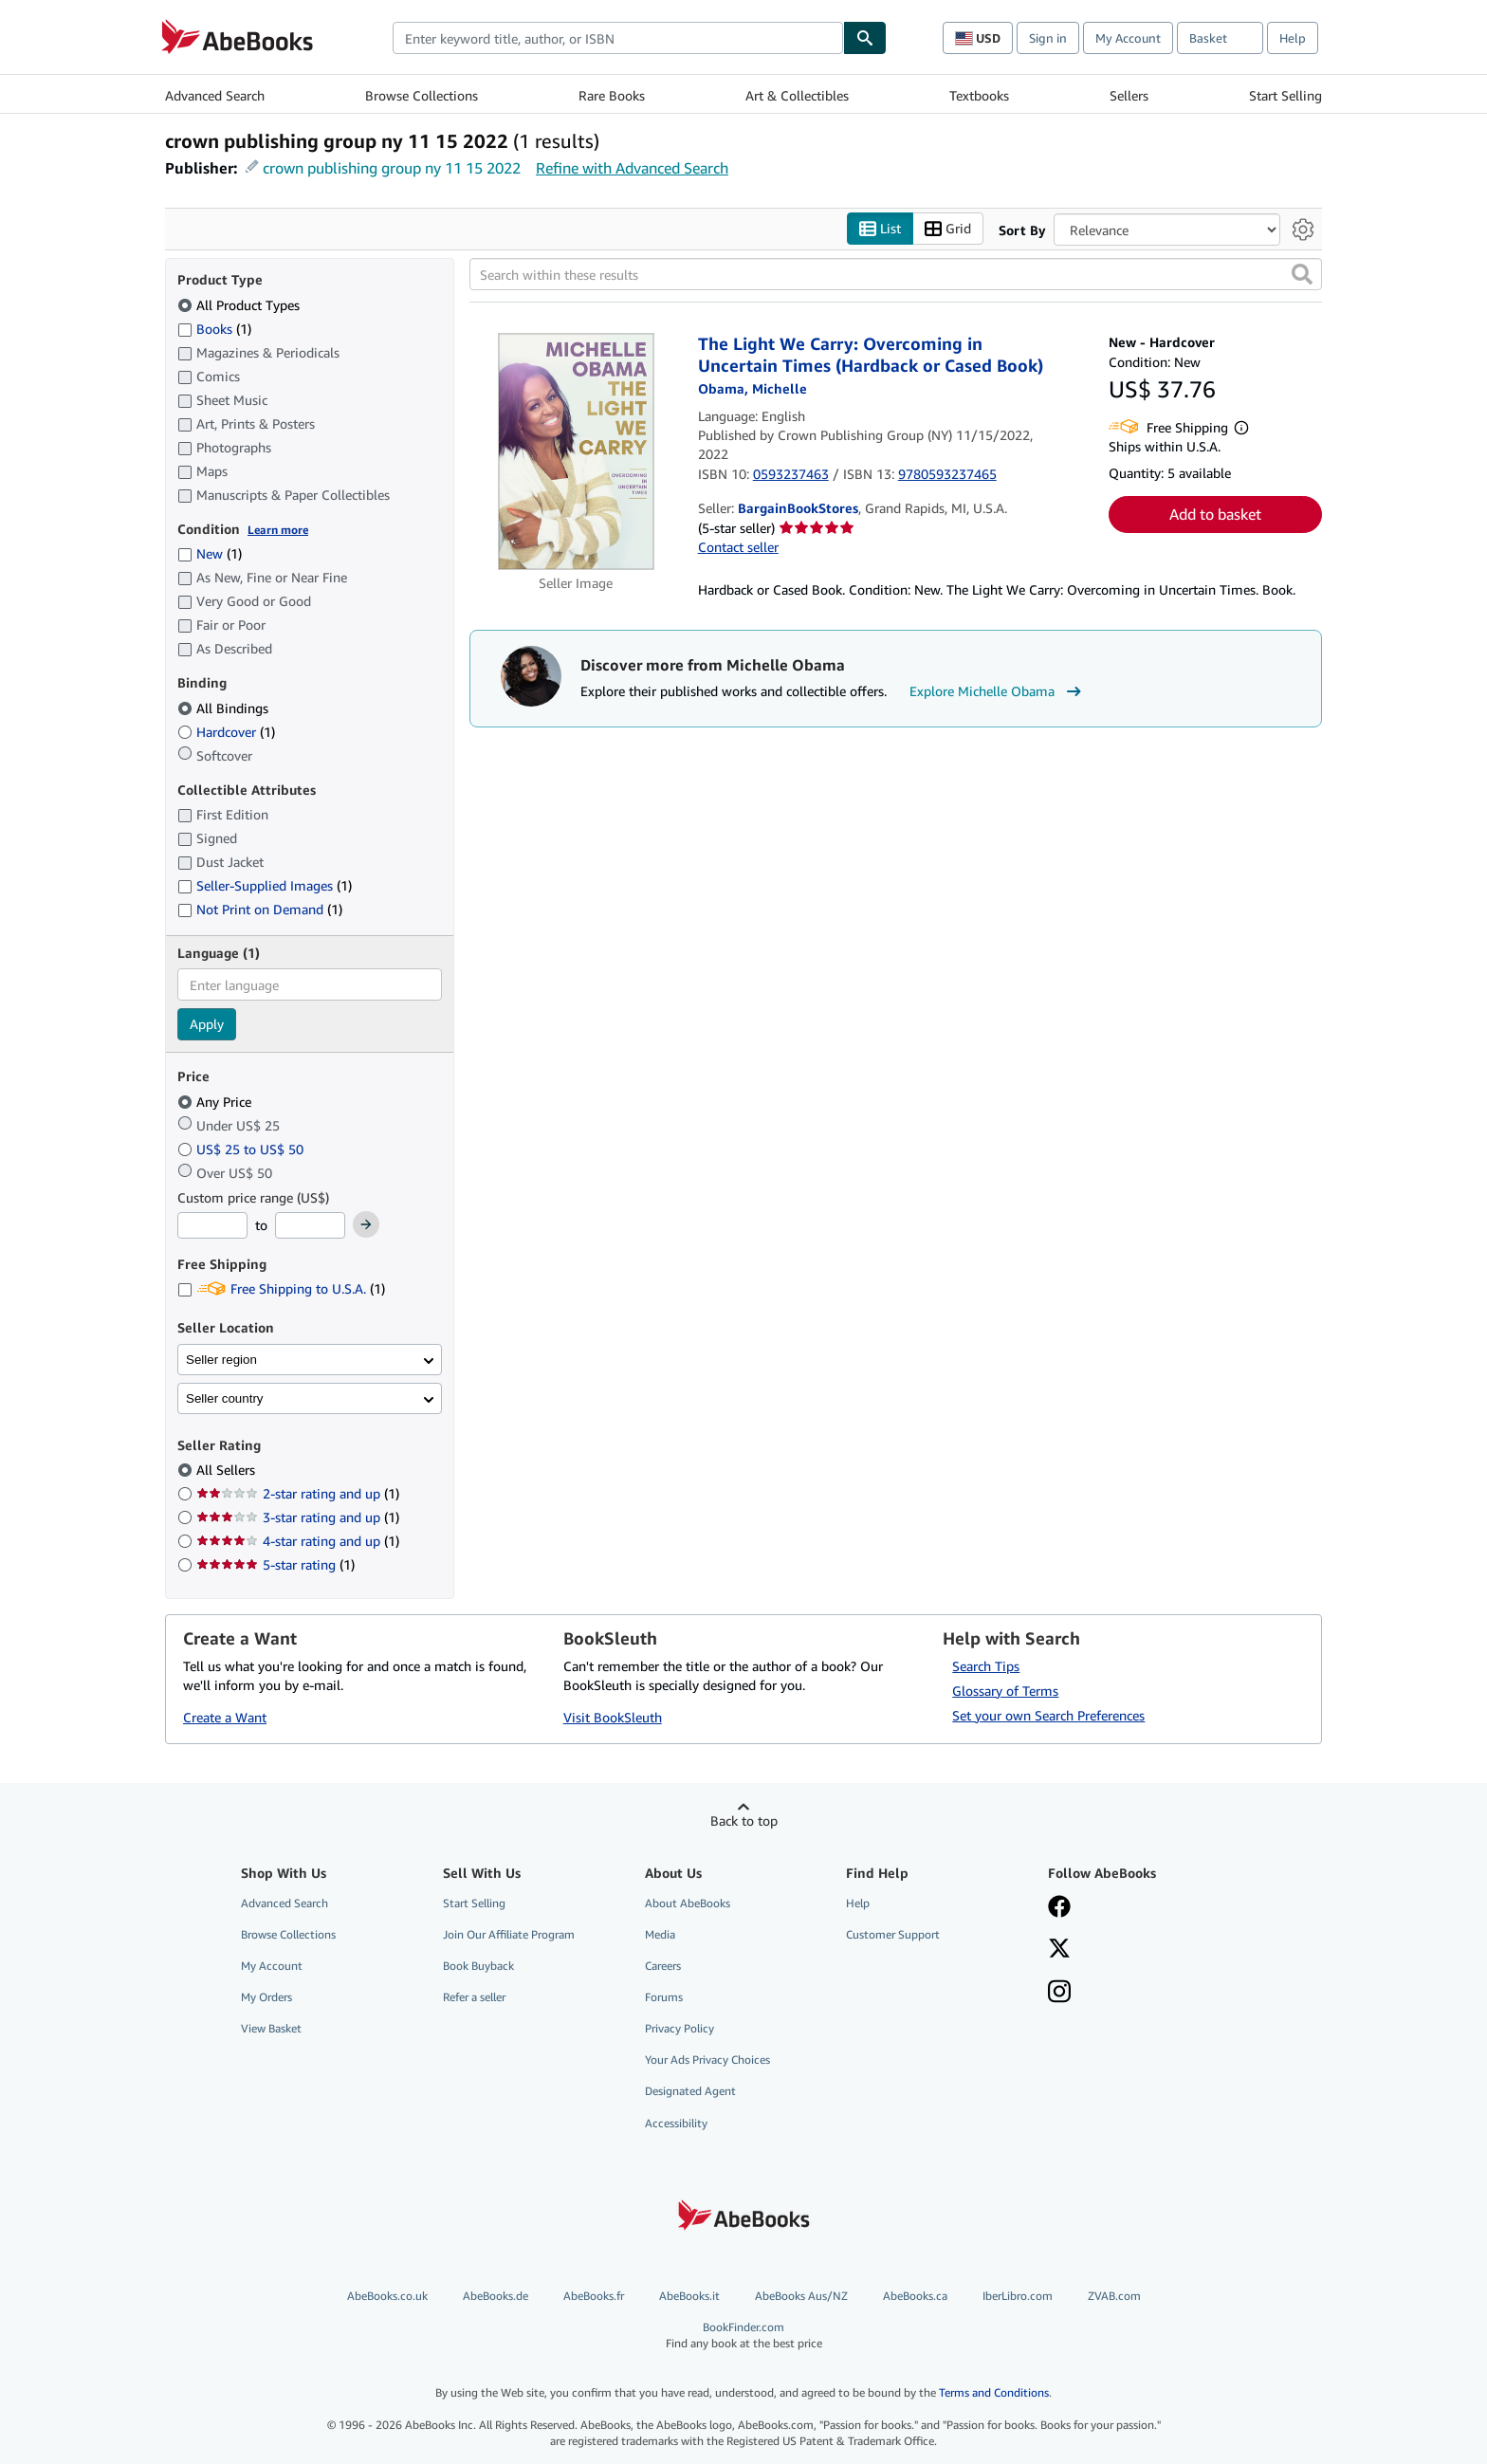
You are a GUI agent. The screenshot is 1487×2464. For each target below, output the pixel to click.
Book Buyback (478, 1965)
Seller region (221, 1359)
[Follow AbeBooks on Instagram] (1059, 1993)
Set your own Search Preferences (1048, 1715)
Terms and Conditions (994, 2392)
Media (660, 1934)
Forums (664, 1997)
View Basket (271, 2028)
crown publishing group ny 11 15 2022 (392, 167)
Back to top (744, 1820)
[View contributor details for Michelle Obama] (752, 388)
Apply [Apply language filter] (207, 1024)
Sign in (1048, 38)
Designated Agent (690, 2091)
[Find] (865, 38)
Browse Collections (421, 95)
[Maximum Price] (310, 1225)
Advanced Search (215, 95)
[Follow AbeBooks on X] (1059, 1950)
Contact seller (738, 547)
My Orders (266, 1997)
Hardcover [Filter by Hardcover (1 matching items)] (226, 732)
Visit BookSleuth (612, 1717)
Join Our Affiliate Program (509, 1934)
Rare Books (611, 95)
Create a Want (224, 1717)
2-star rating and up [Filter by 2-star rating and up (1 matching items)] (297, 1493)
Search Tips (985, 1666)
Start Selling (1285, 95)
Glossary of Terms (1005, 1691)
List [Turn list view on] (880, 229)
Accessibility (676, 2123)
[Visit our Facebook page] (1059, 1908)
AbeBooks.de (495, 2296)
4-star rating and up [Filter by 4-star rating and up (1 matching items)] (297, 1541)
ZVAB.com (1114, 2296)
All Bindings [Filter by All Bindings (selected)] (224, 708)
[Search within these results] (895, 274)
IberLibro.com (1017, 2296)
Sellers (1129, 95)
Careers (663, 1965)
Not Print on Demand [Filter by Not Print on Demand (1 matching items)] (259, 909)
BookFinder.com (744, 2335)
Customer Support (893, 1934)
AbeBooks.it (689, 2296)
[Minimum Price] (212, 1225)
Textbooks (979, 95)
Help (1292, 38)
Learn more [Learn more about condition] (278, 530)
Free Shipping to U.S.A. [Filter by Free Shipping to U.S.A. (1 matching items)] (281, 1288)
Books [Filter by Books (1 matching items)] (214, 328)
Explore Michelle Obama (997, 691)
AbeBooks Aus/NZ (801, 2296)
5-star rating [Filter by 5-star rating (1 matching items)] (275, 1564)
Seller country (225, 1398)
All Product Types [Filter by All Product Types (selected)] (240, 305)
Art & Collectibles (797, 95)
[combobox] (618, 38)
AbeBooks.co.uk (387, 2296)
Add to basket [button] (1215, 514)
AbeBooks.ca (915, 2296)
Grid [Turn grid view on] (948, 229)
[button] (1302, 274)
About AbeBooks (687, 1903)
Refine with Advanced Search (632, 167)
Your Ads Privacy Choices (707, 2059)
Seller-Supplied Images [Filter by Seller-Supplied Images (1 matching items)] (264, 885)
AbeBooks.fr (593, 2296)
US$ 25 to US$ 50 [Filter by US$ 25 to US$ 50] (242, 1149)
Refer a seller (474, 1997)
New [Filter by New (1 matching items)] (209, 553)
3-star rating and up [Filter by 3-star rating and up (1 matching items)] (297, 1517)
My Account (1128, 38)
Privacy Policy (679, 2028)
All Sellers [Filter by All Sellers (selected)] (227, 1470)
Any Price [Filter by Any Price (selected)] (216, 1102)
